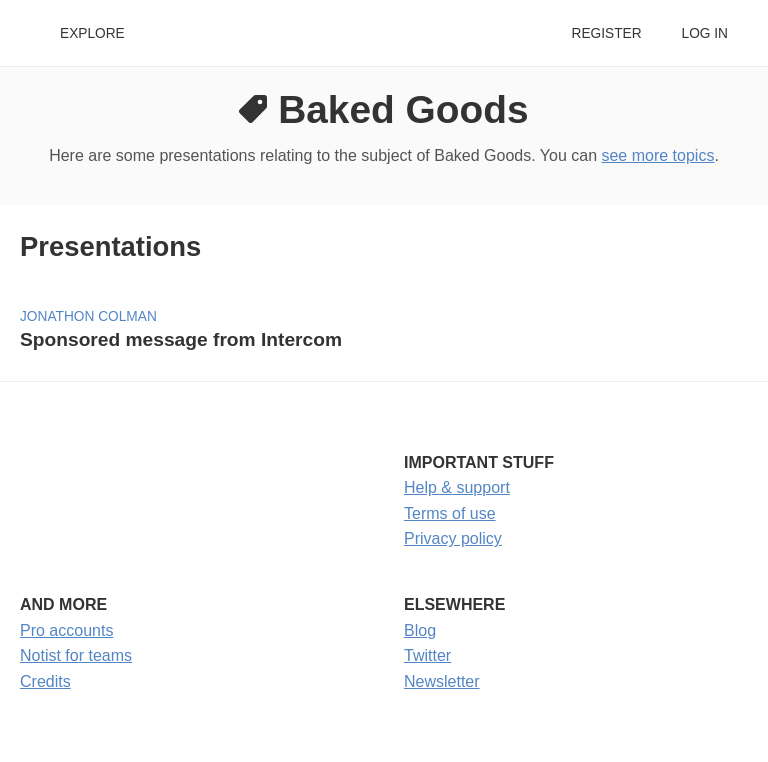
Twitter (427, 655)
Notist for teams (76, 655)
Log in (705, 33)
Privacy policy (453, 538)
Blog (420, 630)
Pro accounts (66, 630)
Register (606, 33)
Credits (45, 681)
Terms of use (450, 513)
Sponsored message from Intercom (181, 339)
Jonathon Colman (88, 316)
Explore (92, 33)
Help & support (457, 487)
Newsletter (442, 681)
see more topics (657, 155)
